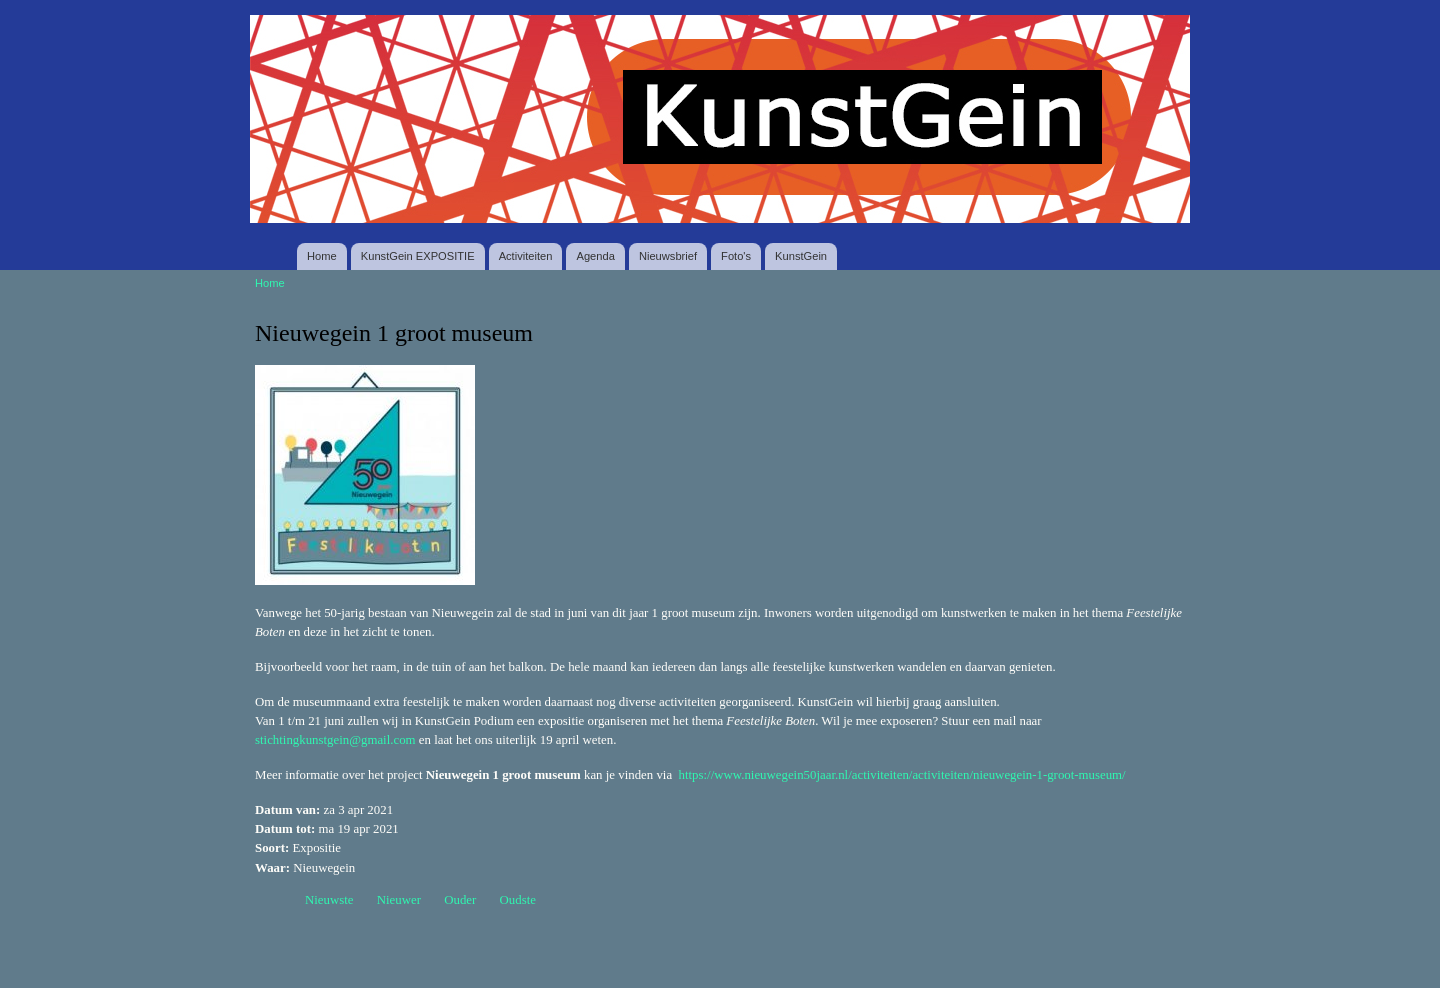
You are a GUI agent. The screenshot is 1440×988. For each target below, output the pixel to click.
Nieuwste (329, 900)
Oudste (518, 900)
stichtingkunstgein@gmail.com (335, 740)
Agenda (595, 256)
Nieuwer (399, 900)
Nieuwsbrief (668, 256)
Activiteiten (526, 256)
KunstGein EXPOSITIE (418, 256)
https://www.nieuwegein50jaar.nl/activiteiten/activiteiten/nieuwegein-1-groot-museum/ (902, 775)
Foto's (736, 256)
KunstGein (801, 256)
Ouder (460, 900)
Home (322, 256)
